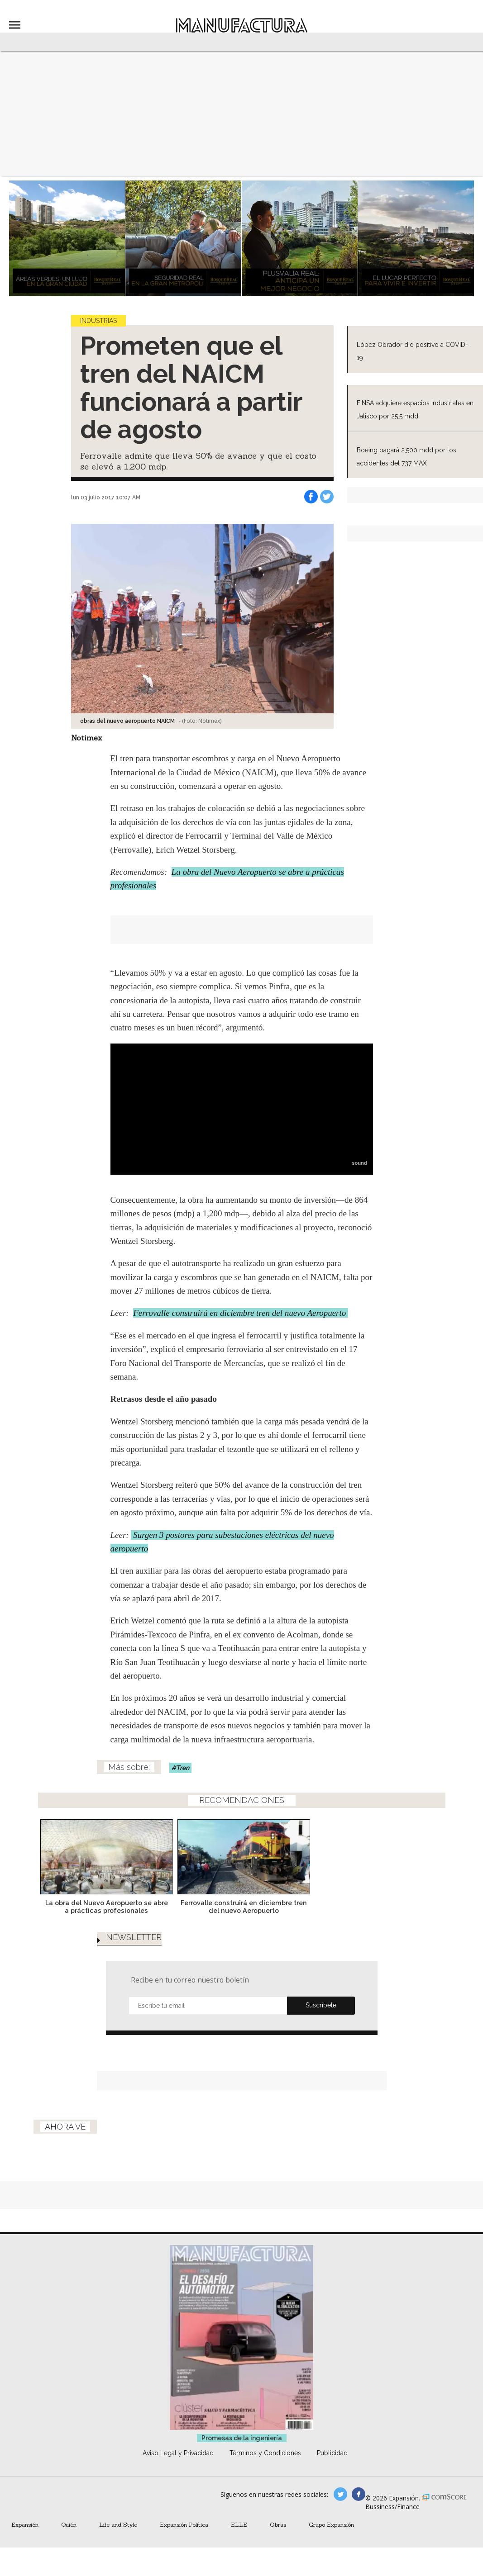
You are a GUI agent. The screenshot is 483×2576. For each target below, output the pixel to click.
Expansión (24, 2524)
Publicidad (332, 2453)
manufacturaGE (340, 2494)
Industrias (98, 320)
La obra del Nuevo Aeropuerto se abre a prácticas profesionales (172, 1906)
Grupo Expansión (331, 2524)
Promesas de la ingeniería (241, 2438)
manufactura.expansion (358, 2494)
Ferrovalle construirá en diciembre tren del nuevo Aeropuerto (240, 1313)
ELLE (239, 2524)
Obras (278, 2524)
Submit (321, 2006)
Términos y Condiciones (265, 2453)
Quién (69, 2524)
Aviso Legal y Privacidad (178, 2453)
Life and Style (118, 2524)
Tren (182, 1767)
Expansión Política (184, 2524)
